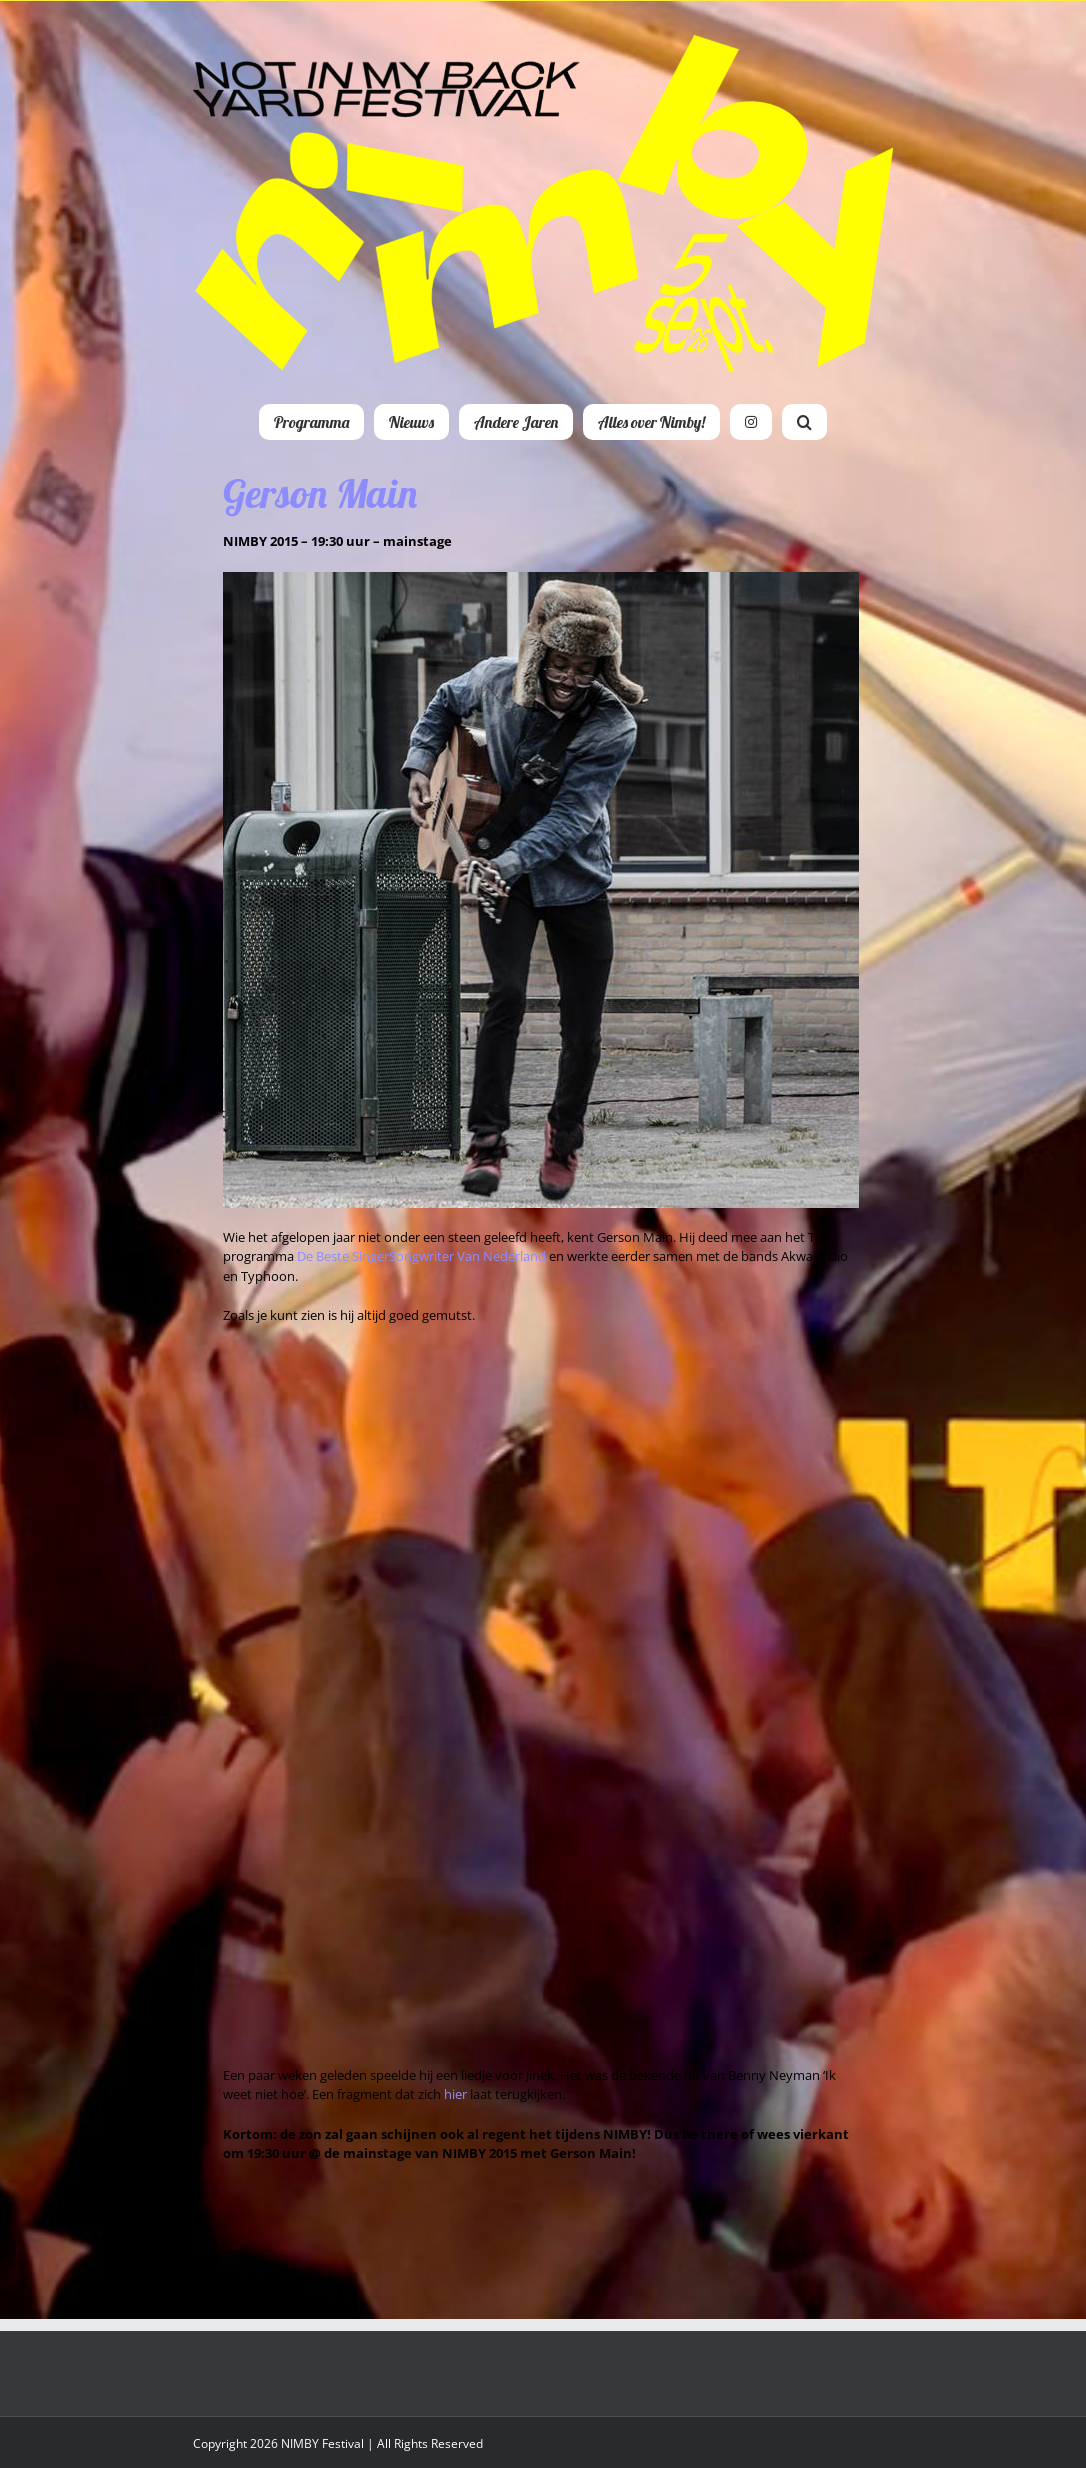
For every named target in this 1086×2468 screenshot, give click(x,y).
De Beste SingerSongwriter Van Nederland (421, 1256)
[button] (804, 422)
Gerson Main (320, 493)
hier (455, 2094)
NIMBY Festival (322, 2443)
